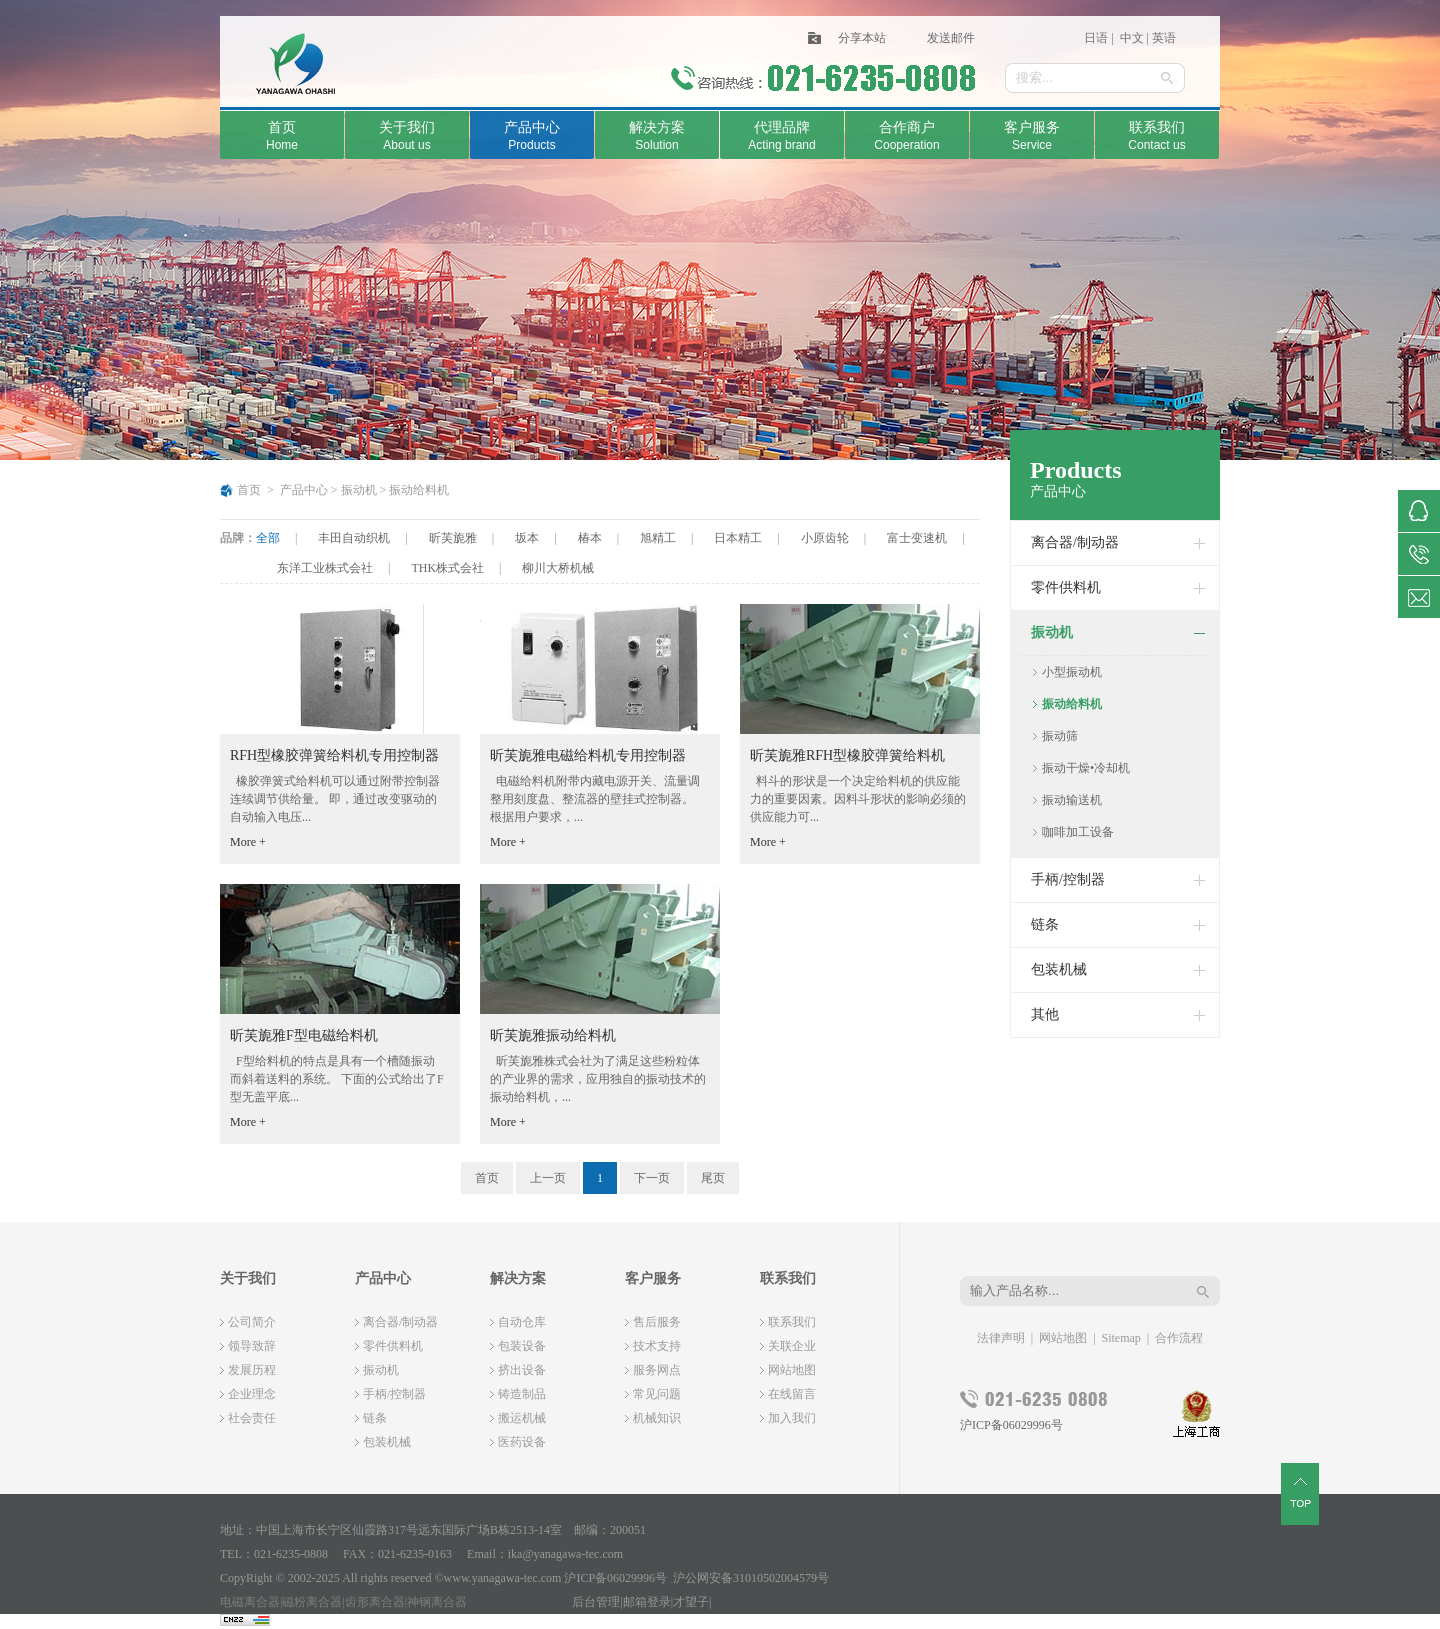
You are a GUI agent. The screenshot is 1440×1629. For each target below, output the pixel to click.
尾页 (713, 1178)
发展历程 (252, 1370)
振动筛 (1060, 736)
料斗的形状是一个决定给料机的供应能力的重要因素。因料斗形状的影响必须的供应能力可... (858, 799)
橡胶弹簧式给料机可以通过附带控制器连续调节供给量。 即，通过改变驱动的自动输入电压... (335, 799)
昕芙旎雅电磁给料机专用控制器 (588, 755)
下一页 (652, 1178)
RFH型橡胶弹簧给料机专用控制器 (334, 755)
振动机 (359, 490)
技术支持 (657, 1346)
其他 (1045, 1014)
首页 (249, 490)
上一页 (548, 1178)
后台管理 (596, 1602)
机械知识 (657, 1418)
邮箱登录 (647, 1602)
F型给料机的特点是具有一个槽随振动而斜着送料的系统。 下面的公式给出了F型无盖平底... (337, 1079)
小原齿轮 (825, 538)
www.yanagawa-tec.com (503, 1578)
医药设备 (522, 1442)
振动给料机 (419, 490)
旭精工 (658, 538)
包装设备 (522, 1346)
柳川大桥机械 (558, 568)
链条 (1045, 924)
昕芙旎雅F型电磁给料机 (304, 1035)
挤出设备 (522, 1370)
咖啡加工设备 (1078, 832)
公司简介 (252, 1322)
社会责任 (252, 1418)
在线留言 (792, 1394)
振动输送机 (1072, 800)
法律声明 (1001, 1338)
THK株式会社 (447, 568)
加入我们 (792, 1418)
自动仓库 (522, 1322)
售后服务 (657, 1322)
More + (248, 842)
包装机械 (1059, 969)
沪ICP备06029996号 (1011, 1425)
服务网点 (657, 1370)
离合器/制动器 (1075, 542)
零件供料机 (1066, 587)
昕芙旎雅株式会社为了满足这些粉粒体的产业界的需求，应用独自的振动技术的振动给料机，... (598, 1079)
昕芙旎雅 (453, 538)
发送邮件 (951, 38)
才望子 (691, 1602)
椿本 (590, 538)
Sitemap (1121, 1338)
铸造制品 (522, 1394)
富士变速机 (917, 538)
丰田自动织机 (354, 538)
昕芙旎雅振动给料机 (553, 1035)
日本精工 (738, 538)
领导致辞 (252, 1346)
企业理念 (252, 1394)
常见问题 (657, 1394)
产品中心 (304, 490)
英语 (1164, 38)
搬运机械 (522, 1418)
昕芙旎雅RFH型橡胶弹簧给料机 (847, 755)
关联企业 (792, 1346)
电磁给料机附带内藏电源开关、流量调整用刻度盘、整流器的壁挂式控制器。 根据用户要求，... (595, 799)
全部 (268, 538)
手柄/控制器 (1068, 879)
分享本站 (862, 38)
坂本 (527, 538)
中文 (1130, 38)
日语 (1096, 38)
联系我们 (792, 1322)
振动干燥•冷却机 (1086, 768)
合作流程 (1179, 1338)
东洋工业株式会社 (325, 568)
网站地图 (792, 1370)
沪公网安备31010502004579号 (751, 1578)
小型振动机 (1072, 672)
